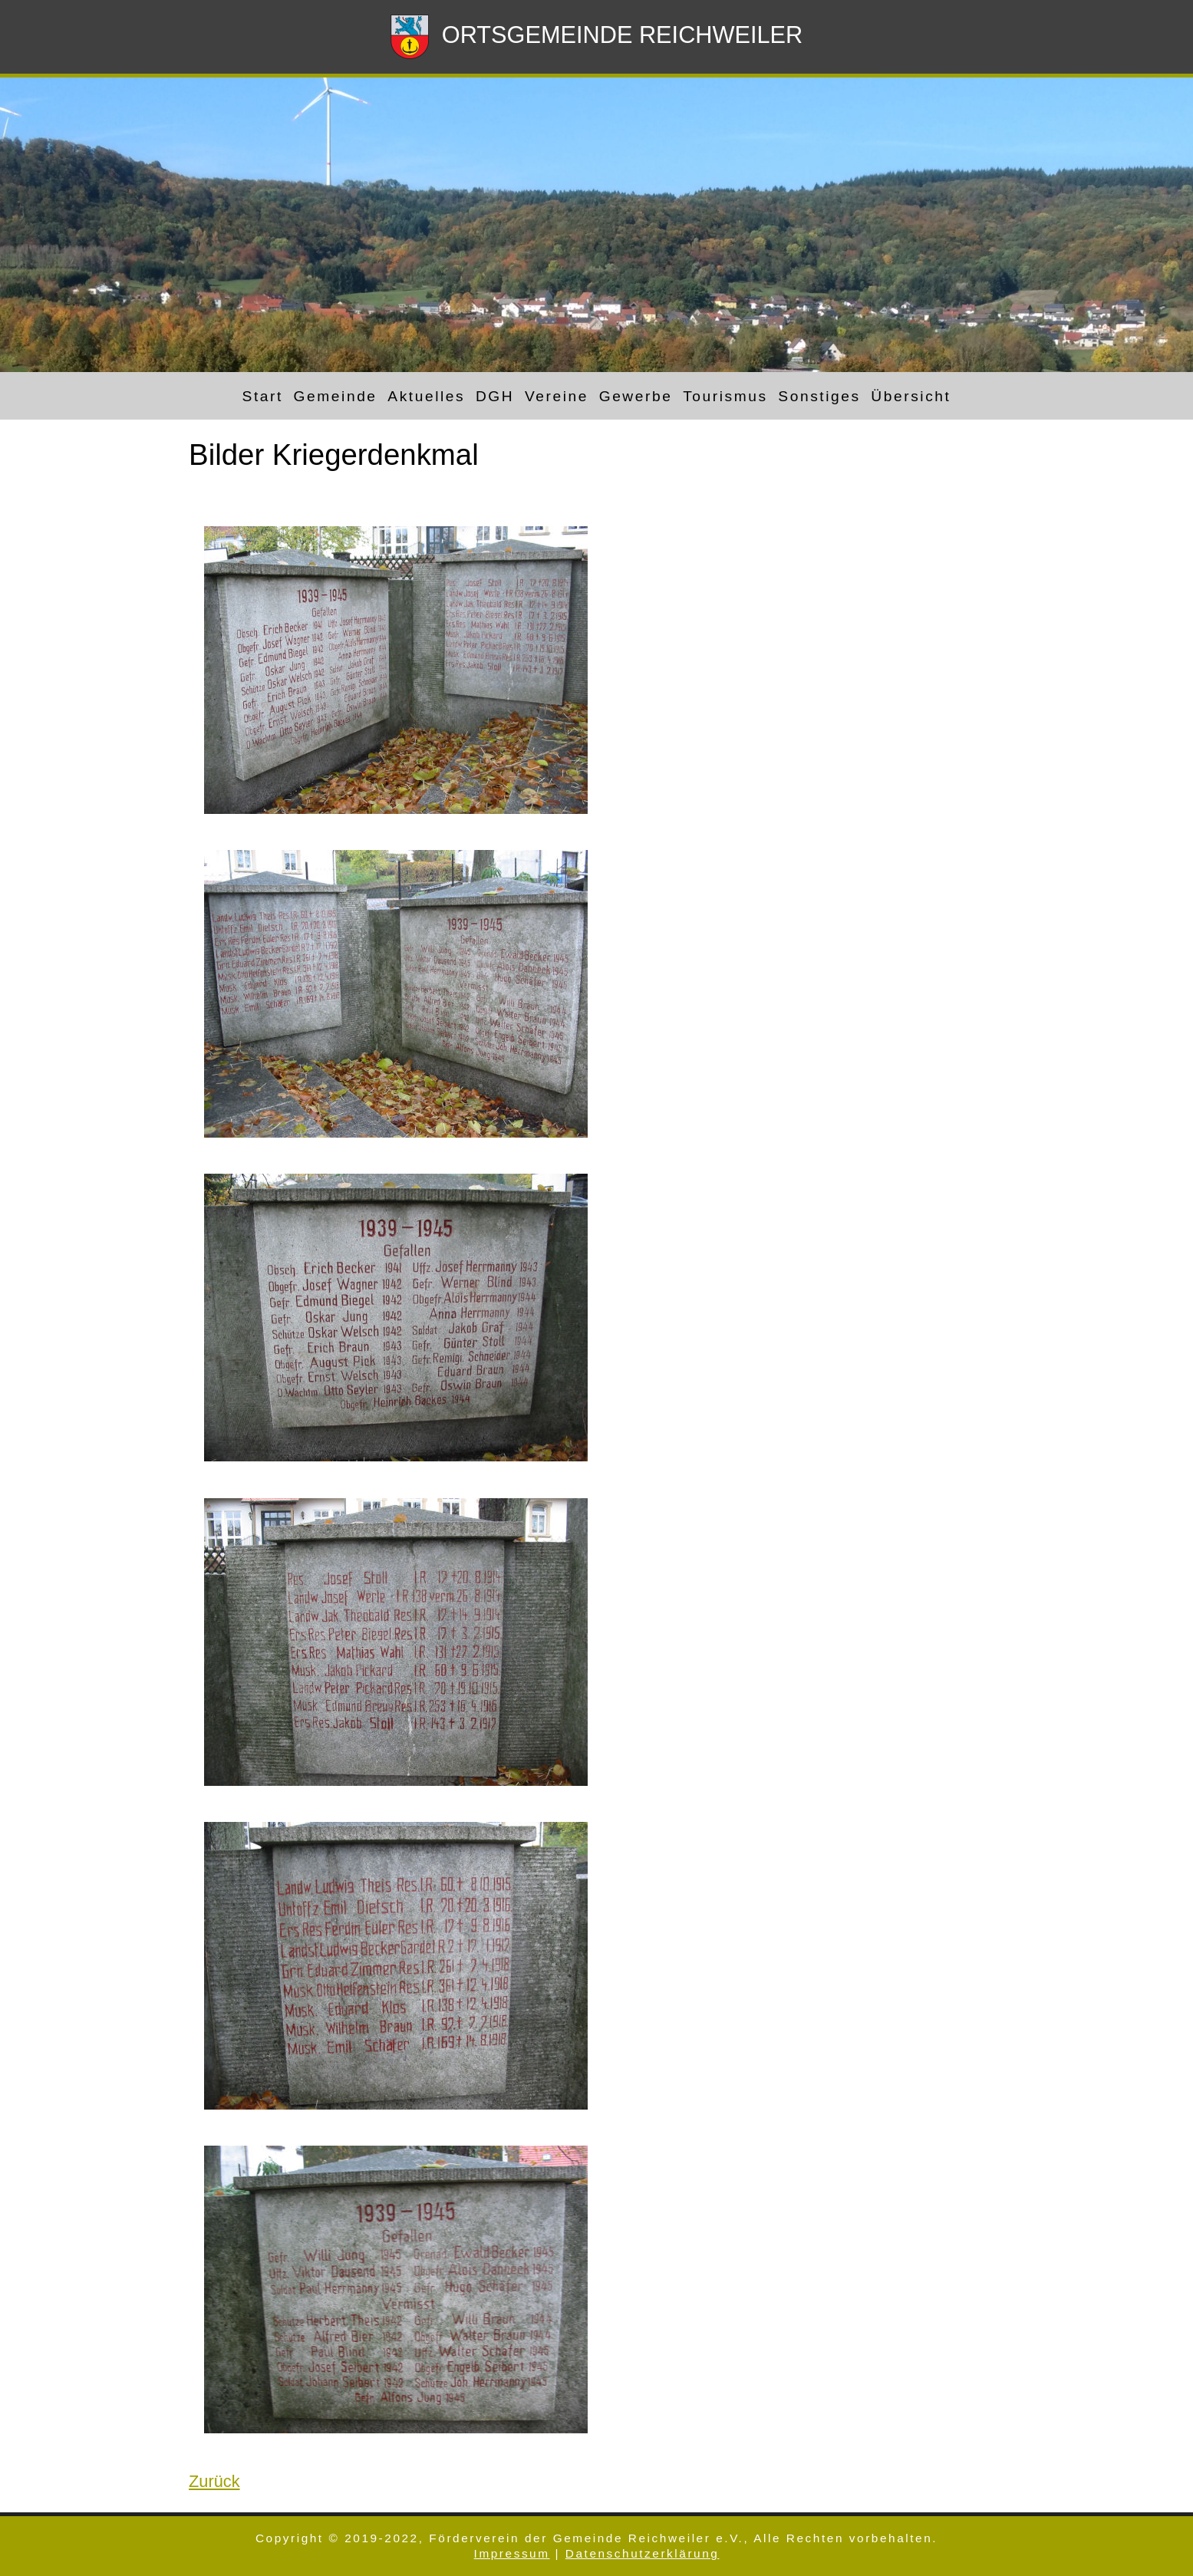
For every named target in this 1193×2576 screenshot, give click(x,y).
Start (262, 395)
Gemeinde (335, 395)
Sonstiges (819, 395)
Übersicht (911, 395)
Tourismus (725, 395)
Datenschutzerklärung (642, 2553)
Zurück (214, 2481)
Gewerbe (636, 395)
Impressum (512, 2553)
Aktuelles (426, 395)
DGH (495, 395)
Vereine (556, 395)
